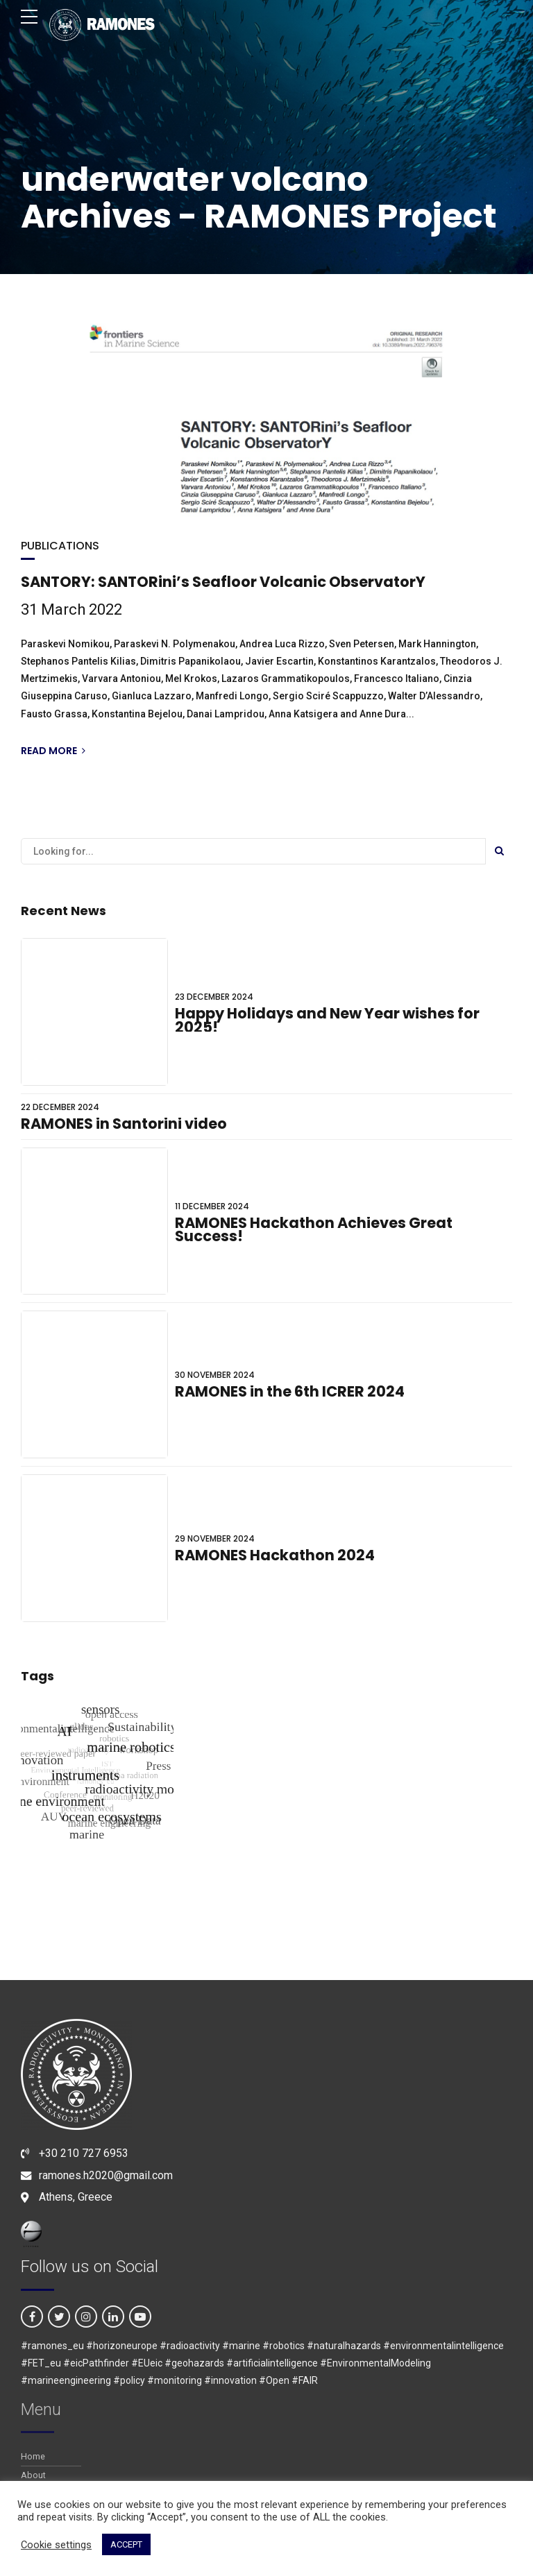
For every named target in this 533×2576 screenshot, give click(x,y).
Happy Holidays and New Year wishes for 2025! (327, 1020)
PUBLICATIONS (60, 546)
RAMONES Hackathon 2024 (275, 1555)
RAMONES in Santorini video (124, 1124)
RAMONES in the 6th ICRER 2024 (290, 1391)
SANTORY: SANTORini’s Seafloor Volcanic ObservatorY (223, 582)
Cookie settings (56, 2545)
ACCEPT (126, 2544)
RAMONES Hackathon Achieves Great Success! (313, 1230)
